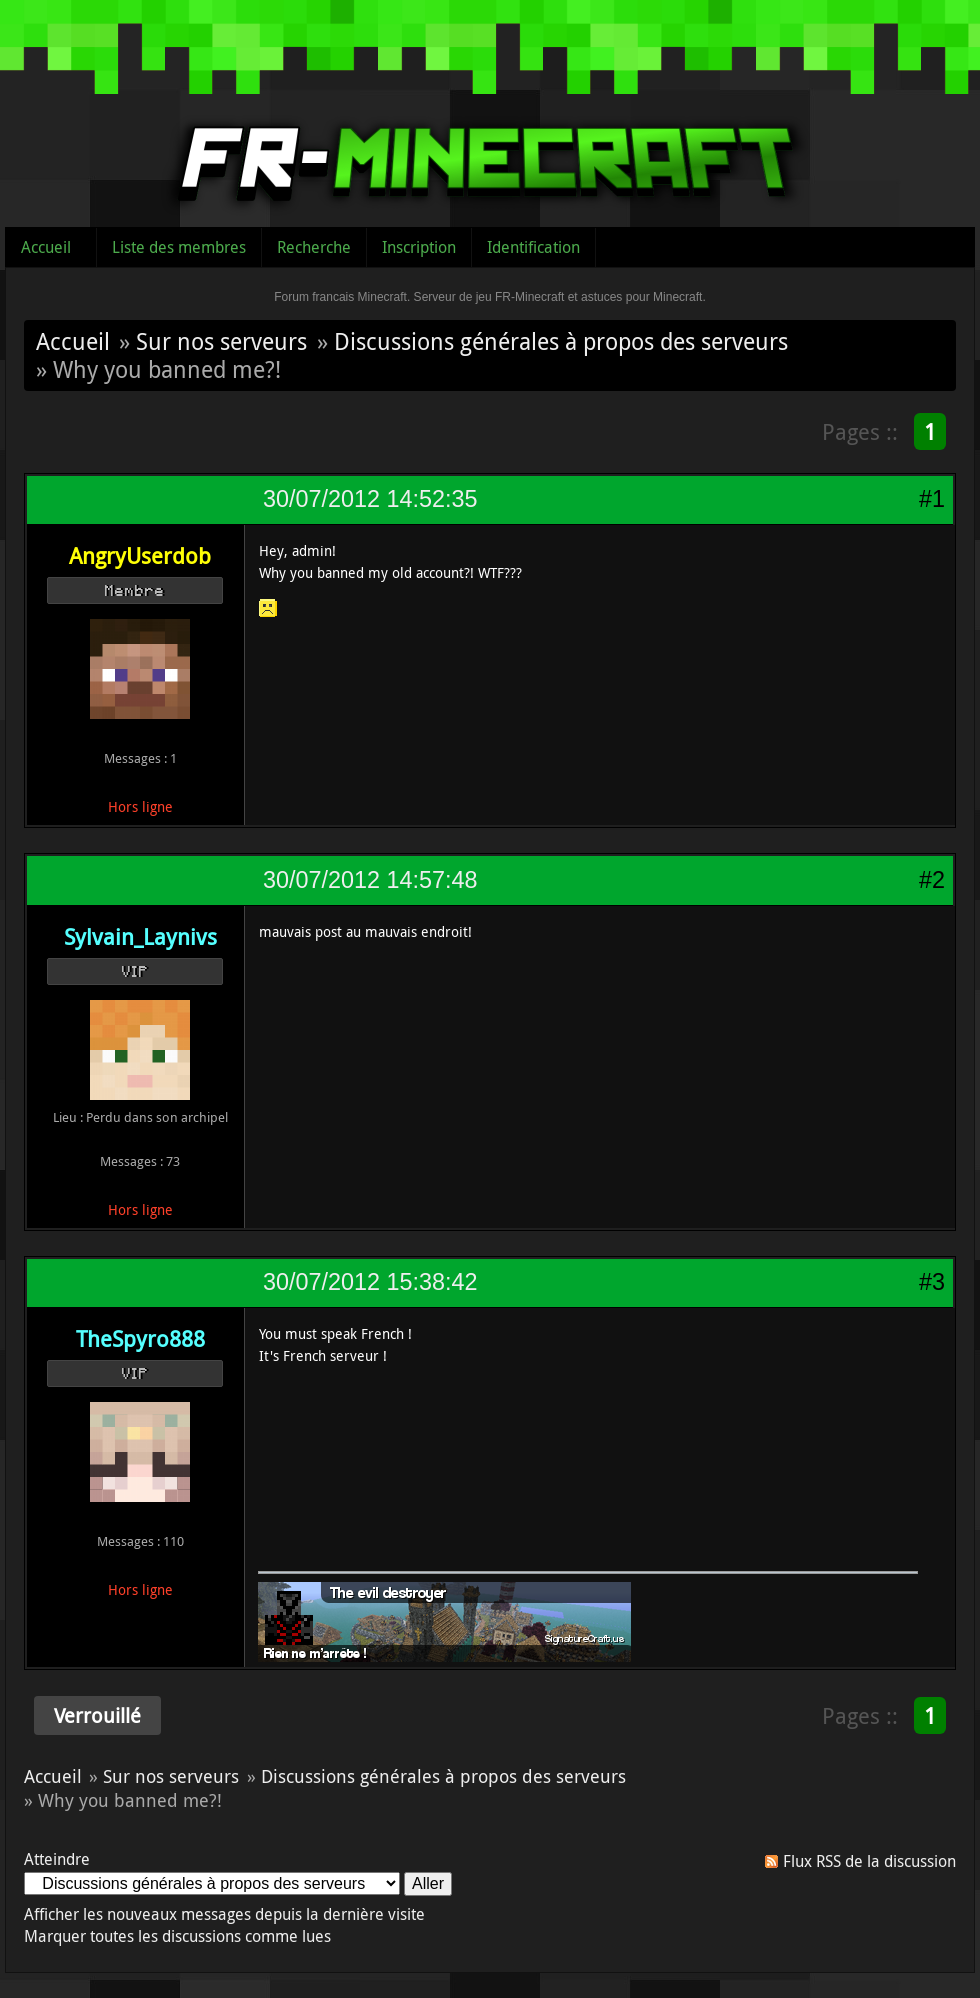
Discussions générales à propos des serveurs (561, 341)
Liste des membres (179, 247)
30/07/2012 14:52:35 (370, 499)
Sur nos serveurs (221, 341)
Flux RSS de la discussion (869, 1861)
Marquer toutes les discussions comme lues (177, 1936)
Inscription (419, 247)
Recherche (314, 247)
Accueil (46, 247)
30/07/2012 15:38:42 (370, 1282)
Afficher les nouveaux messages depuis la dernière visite (224, 1914)
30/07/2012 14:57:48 (370, 880)
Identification (533, 247)
